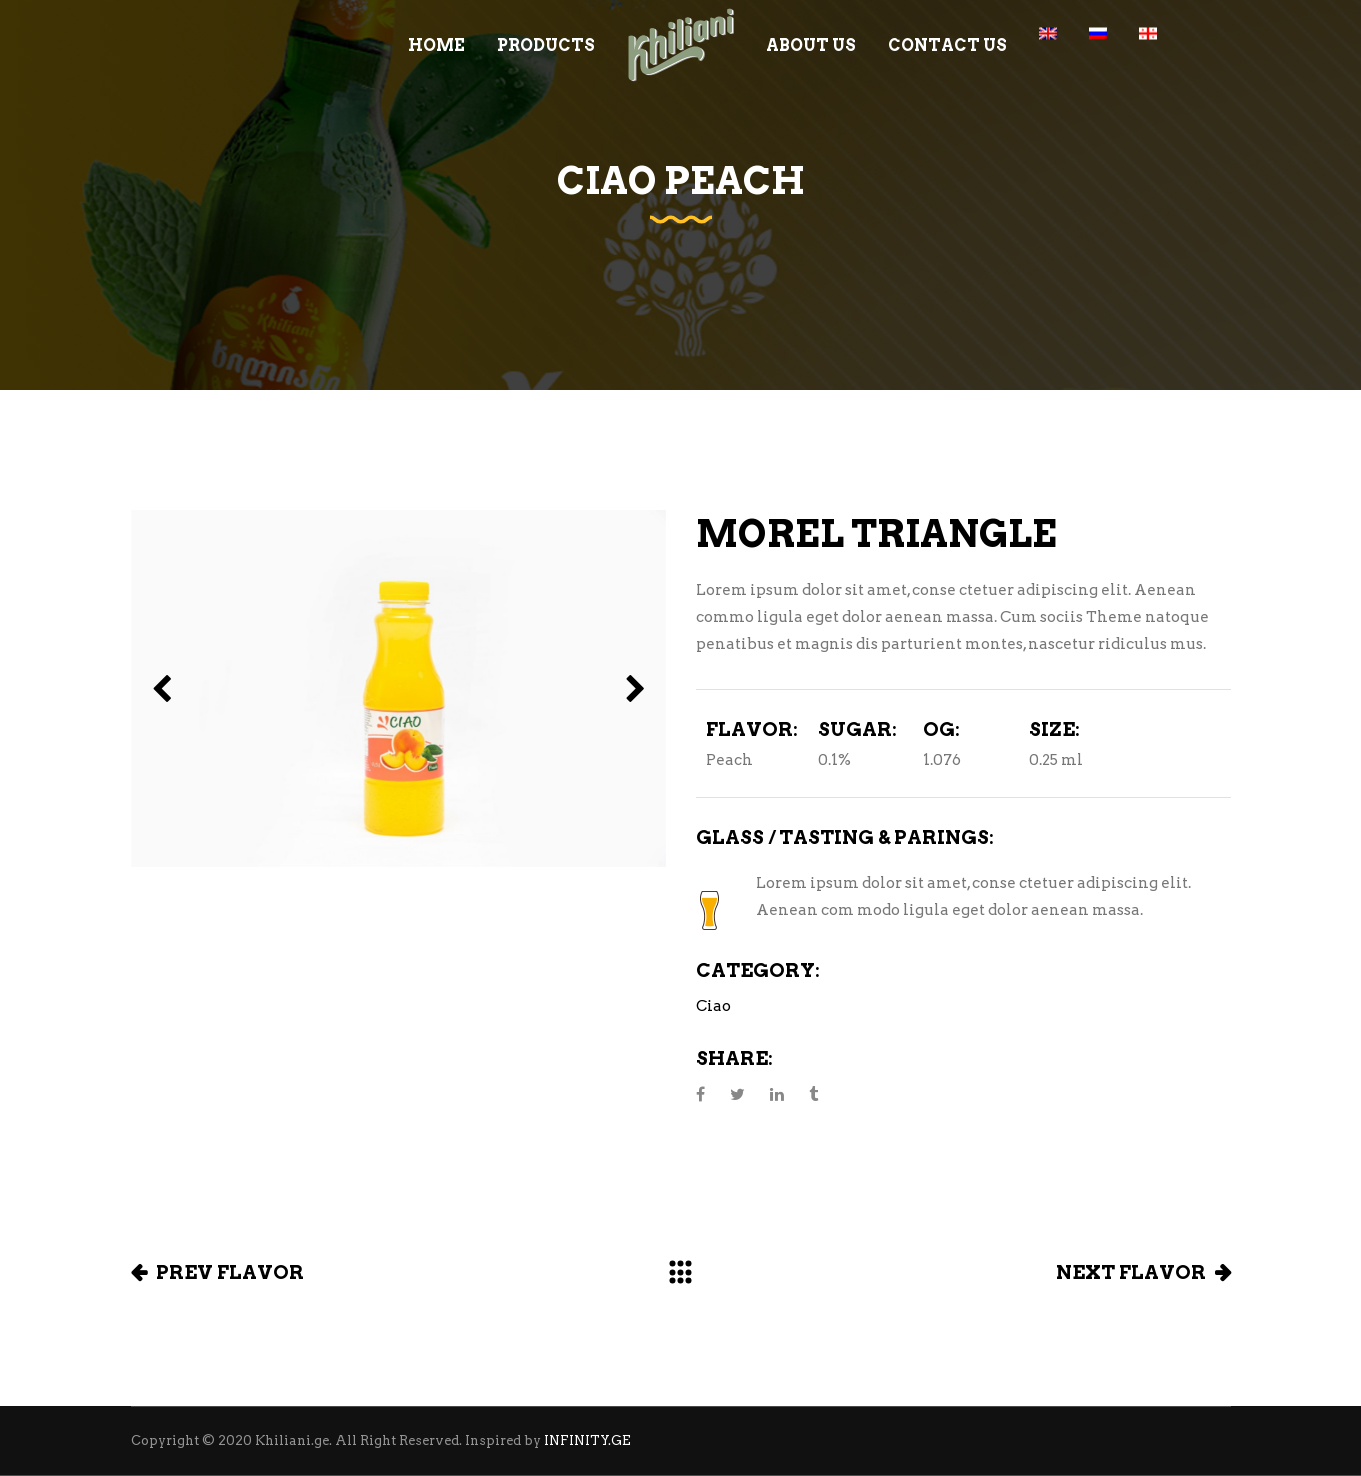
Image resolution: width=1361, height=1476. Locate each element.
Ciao (713, 1006)
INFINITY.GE (587, 1440)
